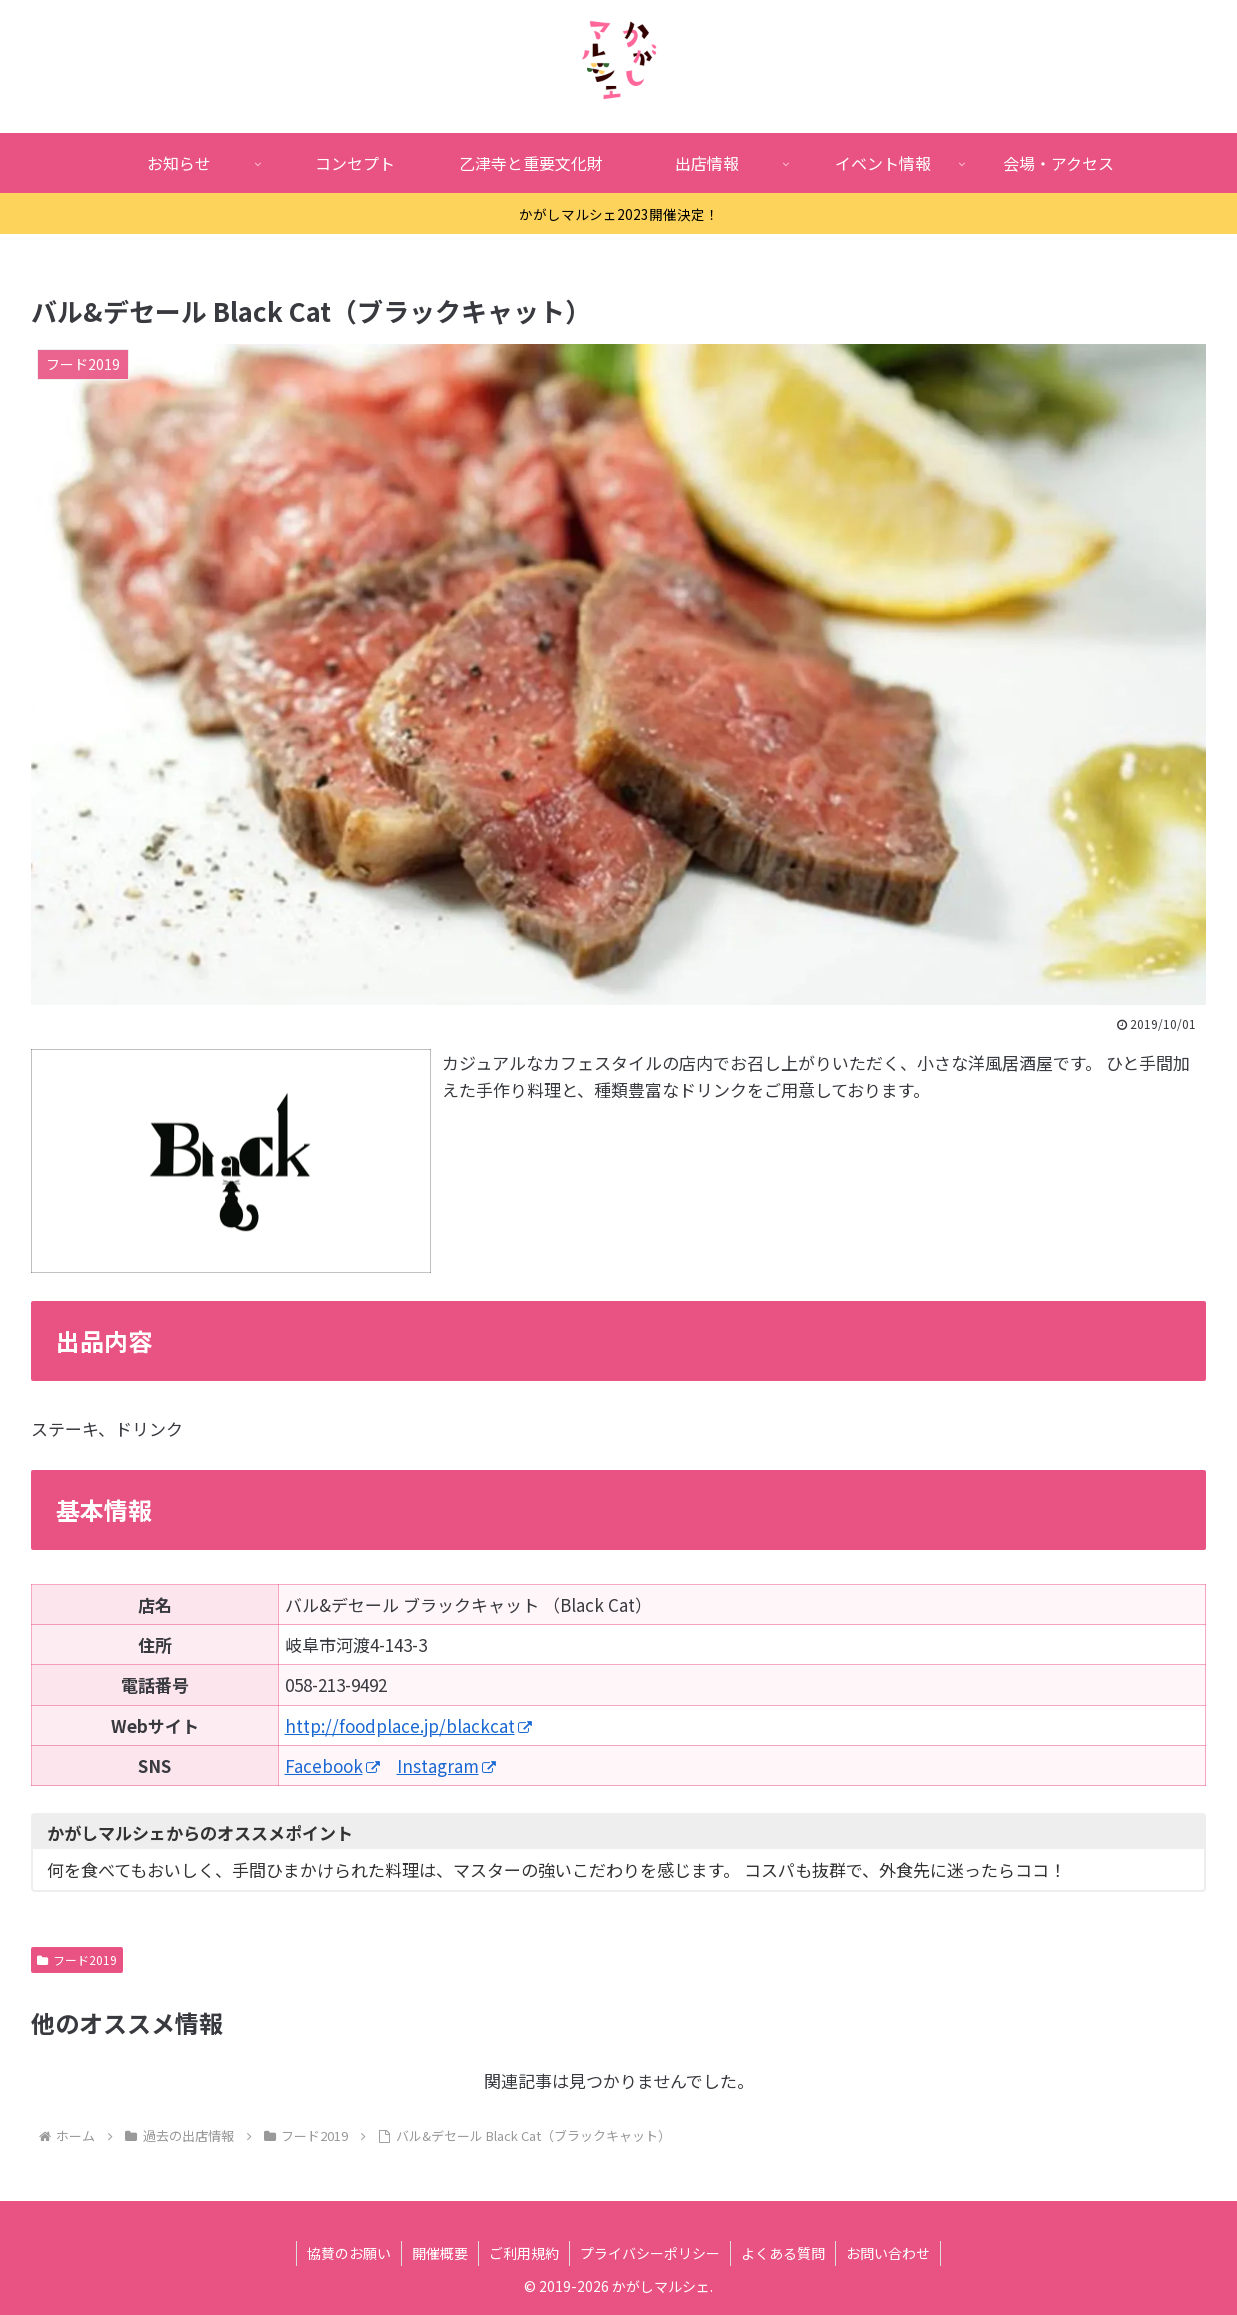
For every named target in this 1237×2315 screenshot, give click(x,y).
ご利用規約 (524, 2253)
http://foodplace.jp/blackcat (408, 1725)
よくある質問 (783, 2253)
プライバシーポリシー (650, 2253)
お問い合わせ (888, 2253)
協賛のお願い (349, 2253)
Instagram (446, 1765)
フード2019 (77, 1959)
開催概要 (440, 2253)
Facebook (332, 1765)
